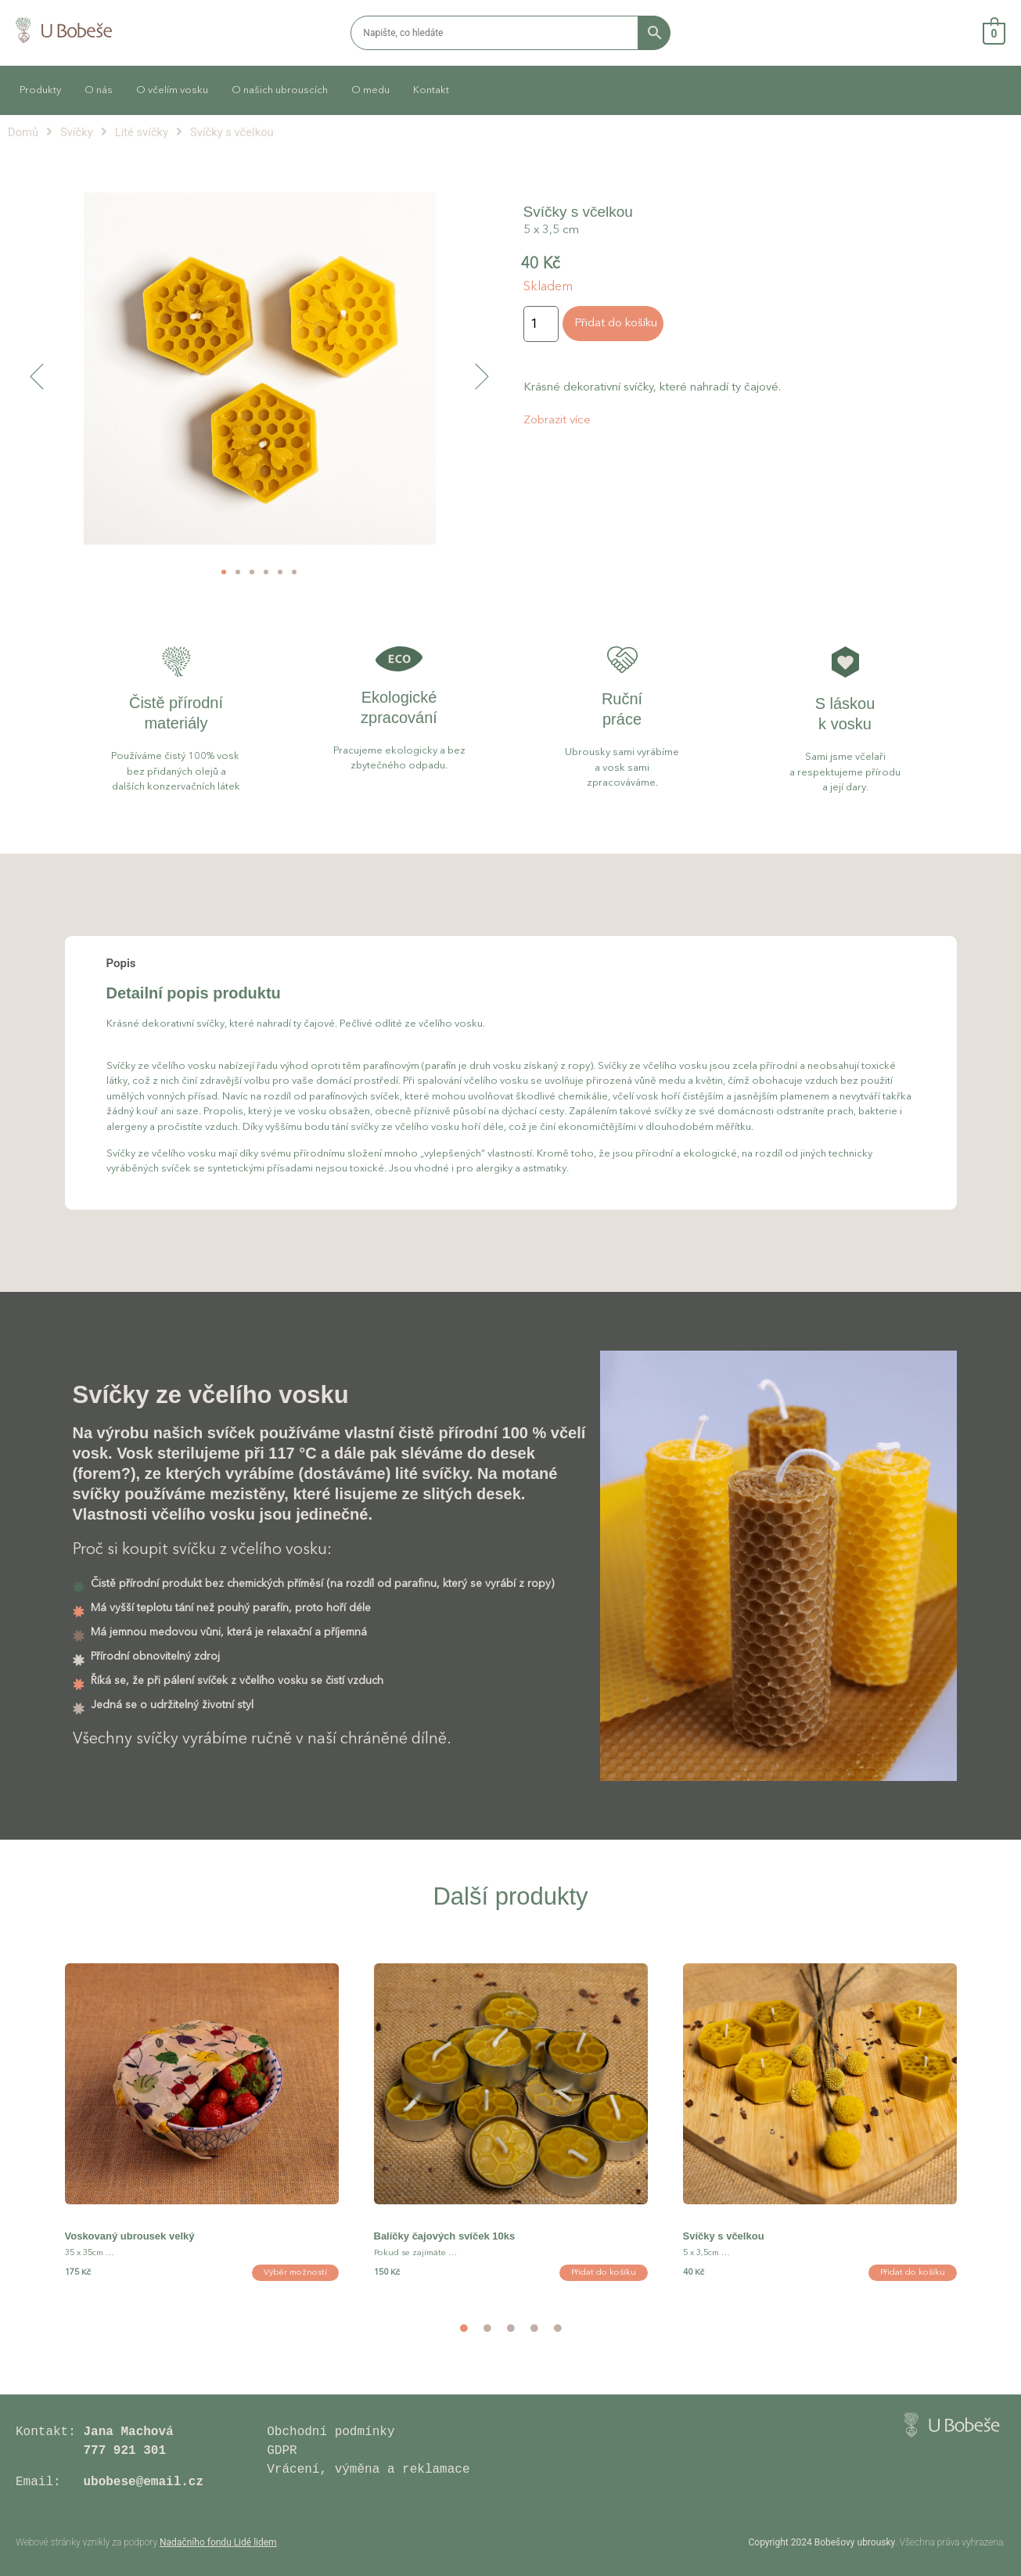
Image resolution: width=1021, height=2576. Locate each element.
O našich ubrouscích (280, 90)
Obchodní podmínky (330, 2432)
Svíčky (76, 132)
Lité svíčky (141, 132)
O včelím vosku (172, 90)
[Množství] (541, 324)
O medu (370, 90)
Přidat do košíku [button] (603, 2272)
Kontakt (431, 90)
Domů (23, 132)
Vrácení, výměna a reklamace (372, 2469)
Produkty (40, 90)
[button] (36, 376)
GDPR (282, 2450)
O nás (98, 90)
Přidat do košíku (615, 323)
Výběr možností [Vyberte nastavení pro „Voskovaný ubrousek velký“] (295, 2272)
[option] (201, 2135)
